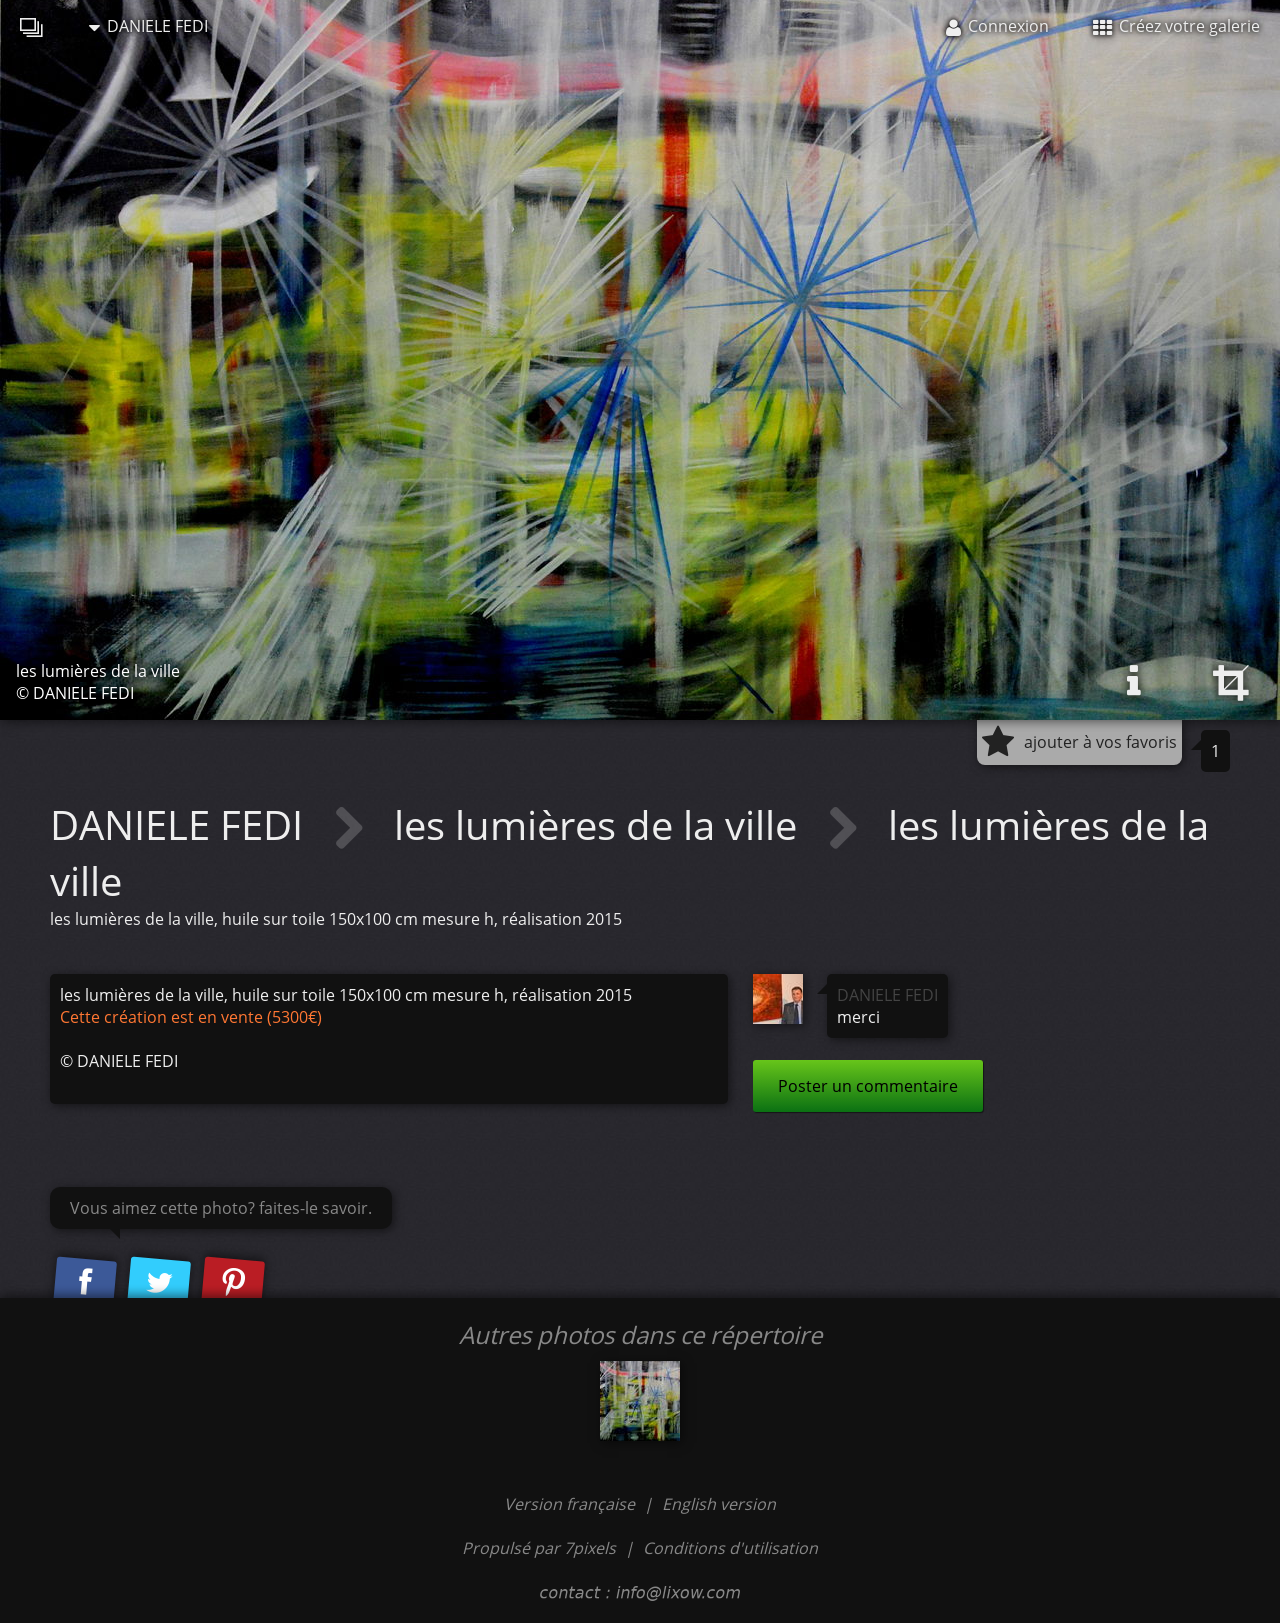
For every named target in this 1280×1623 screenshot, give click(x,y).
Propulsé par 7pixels (539, 1548)
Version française (571, 1504)
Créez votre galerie (1176, 26)
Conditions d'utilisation (730, 1548)
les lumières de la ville (600, 824)
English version (719, 1504)
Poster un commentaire (868, 1086)
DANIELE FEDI (148, 26)
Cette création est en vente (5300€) (191, 1017)
